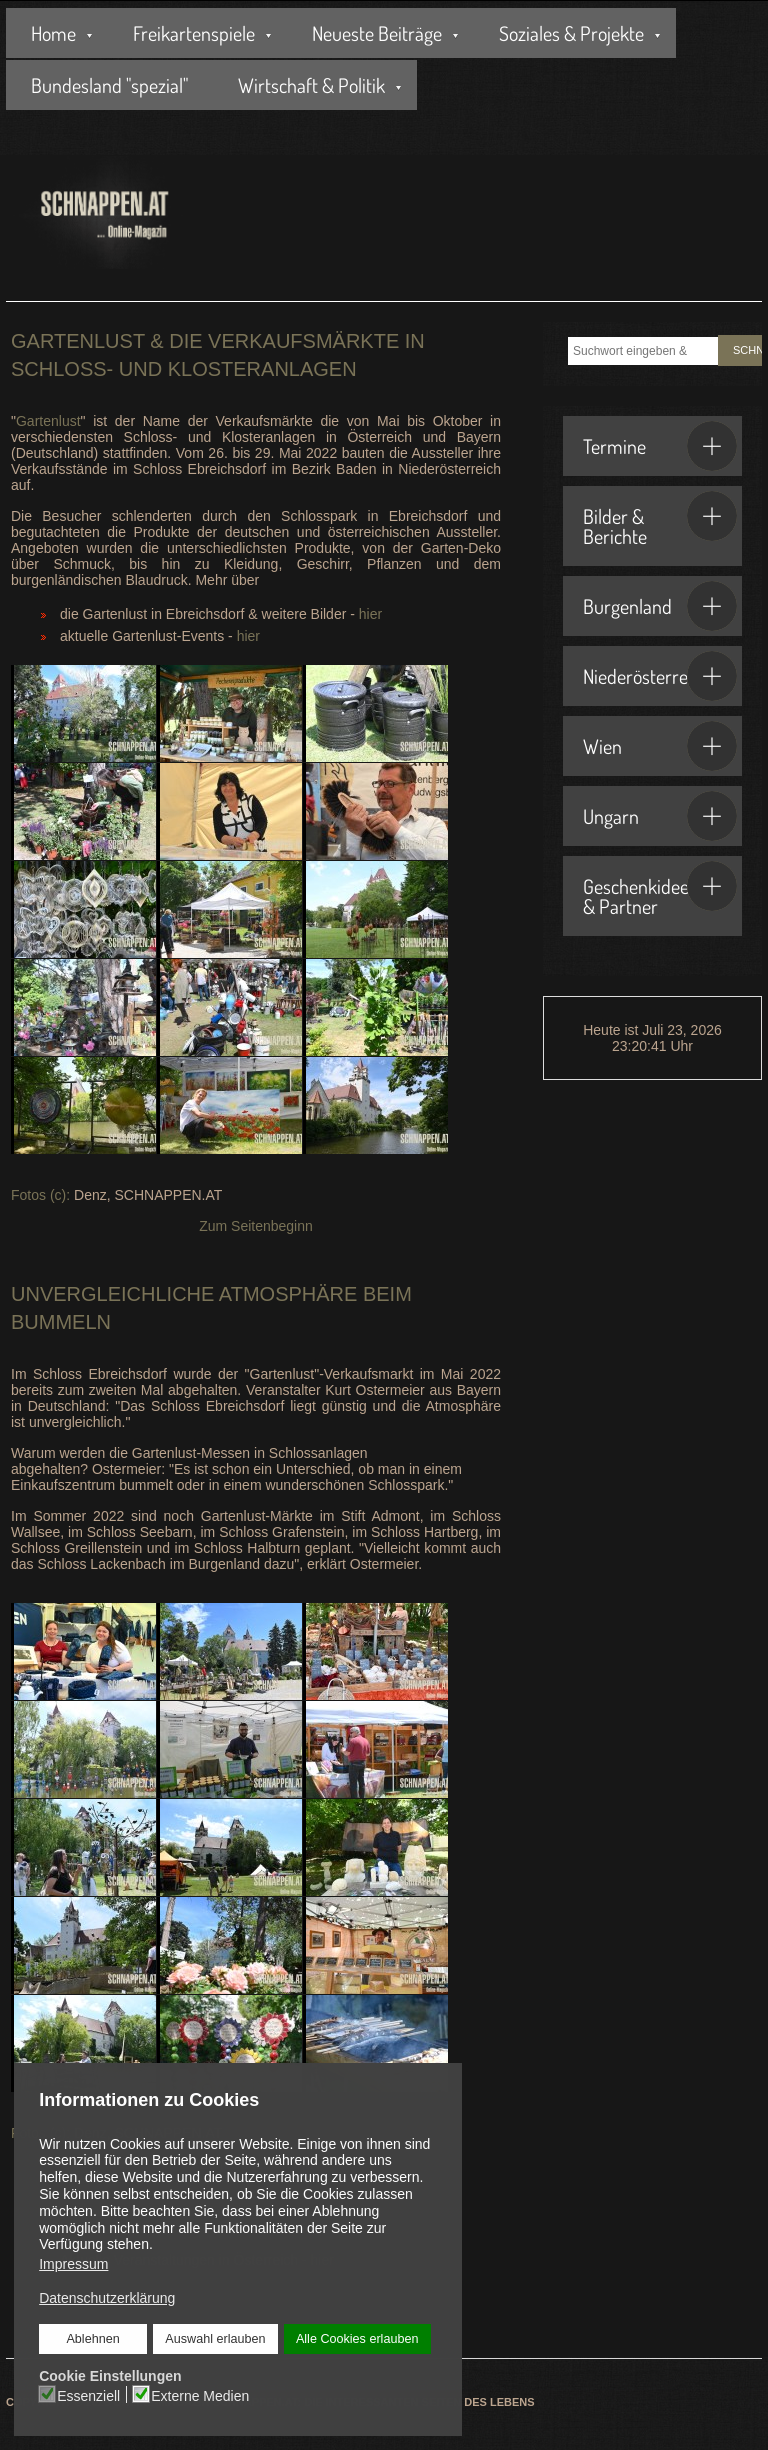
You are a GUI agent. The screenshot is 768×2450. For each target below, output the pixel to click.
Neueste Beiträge (377, 33)
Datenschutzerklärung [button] (107, 2298)
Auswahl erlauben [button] (215, 2339)
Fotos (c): (40, 1195)
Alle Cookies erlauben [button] (357, 2339)
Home (53, 33)
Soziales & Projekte (571, 33)
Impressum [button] (73, 2264)
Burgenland (660, 606)
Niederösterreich (660, 676)
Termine (660, 446)
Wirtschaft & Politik (311, 85)
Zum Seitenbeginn (256, 1226)
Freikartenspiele (194, 33)
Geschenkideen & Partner (660, 890)
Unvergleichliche (112, 1294)
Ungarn (660, 816)
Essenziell (88, 2396)
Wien (660, 746)
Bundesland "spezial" (109, 85)
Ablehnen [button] (92, 2339)
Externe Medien (200, 2396)
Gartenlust (48, 421)
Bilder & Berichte (660, 520)
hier (370, 614)
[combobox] (643, 351)
